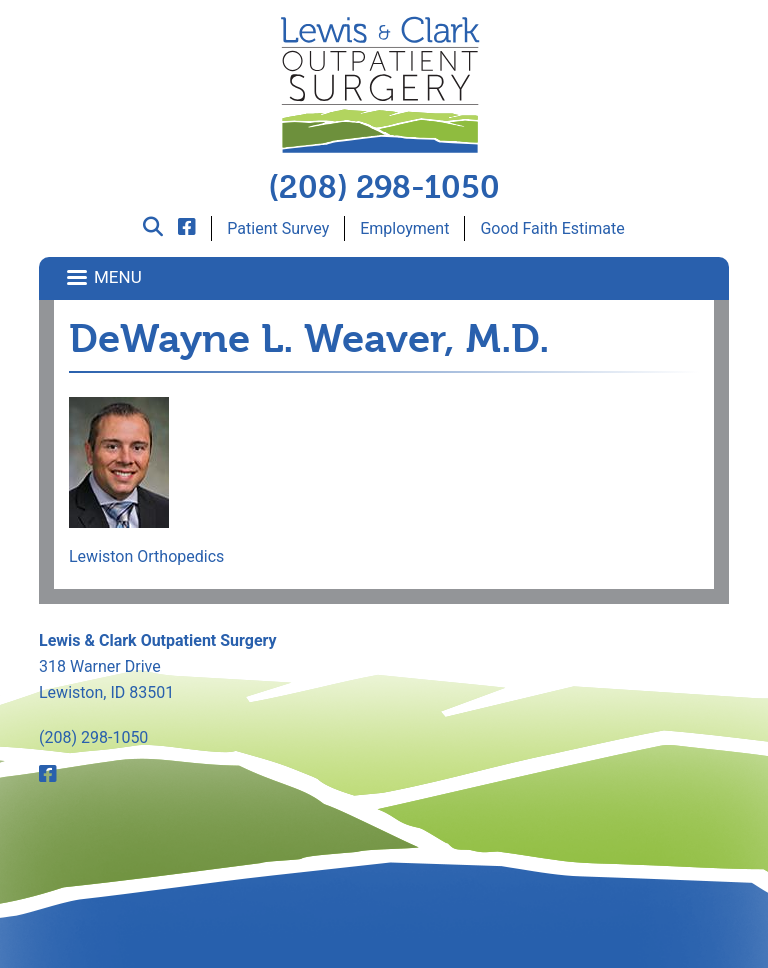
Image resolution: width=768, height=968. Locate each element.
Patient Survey (278, 228)
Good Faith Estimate (552, 228)
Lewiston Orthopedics (146, 556)
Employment (404, 228)
